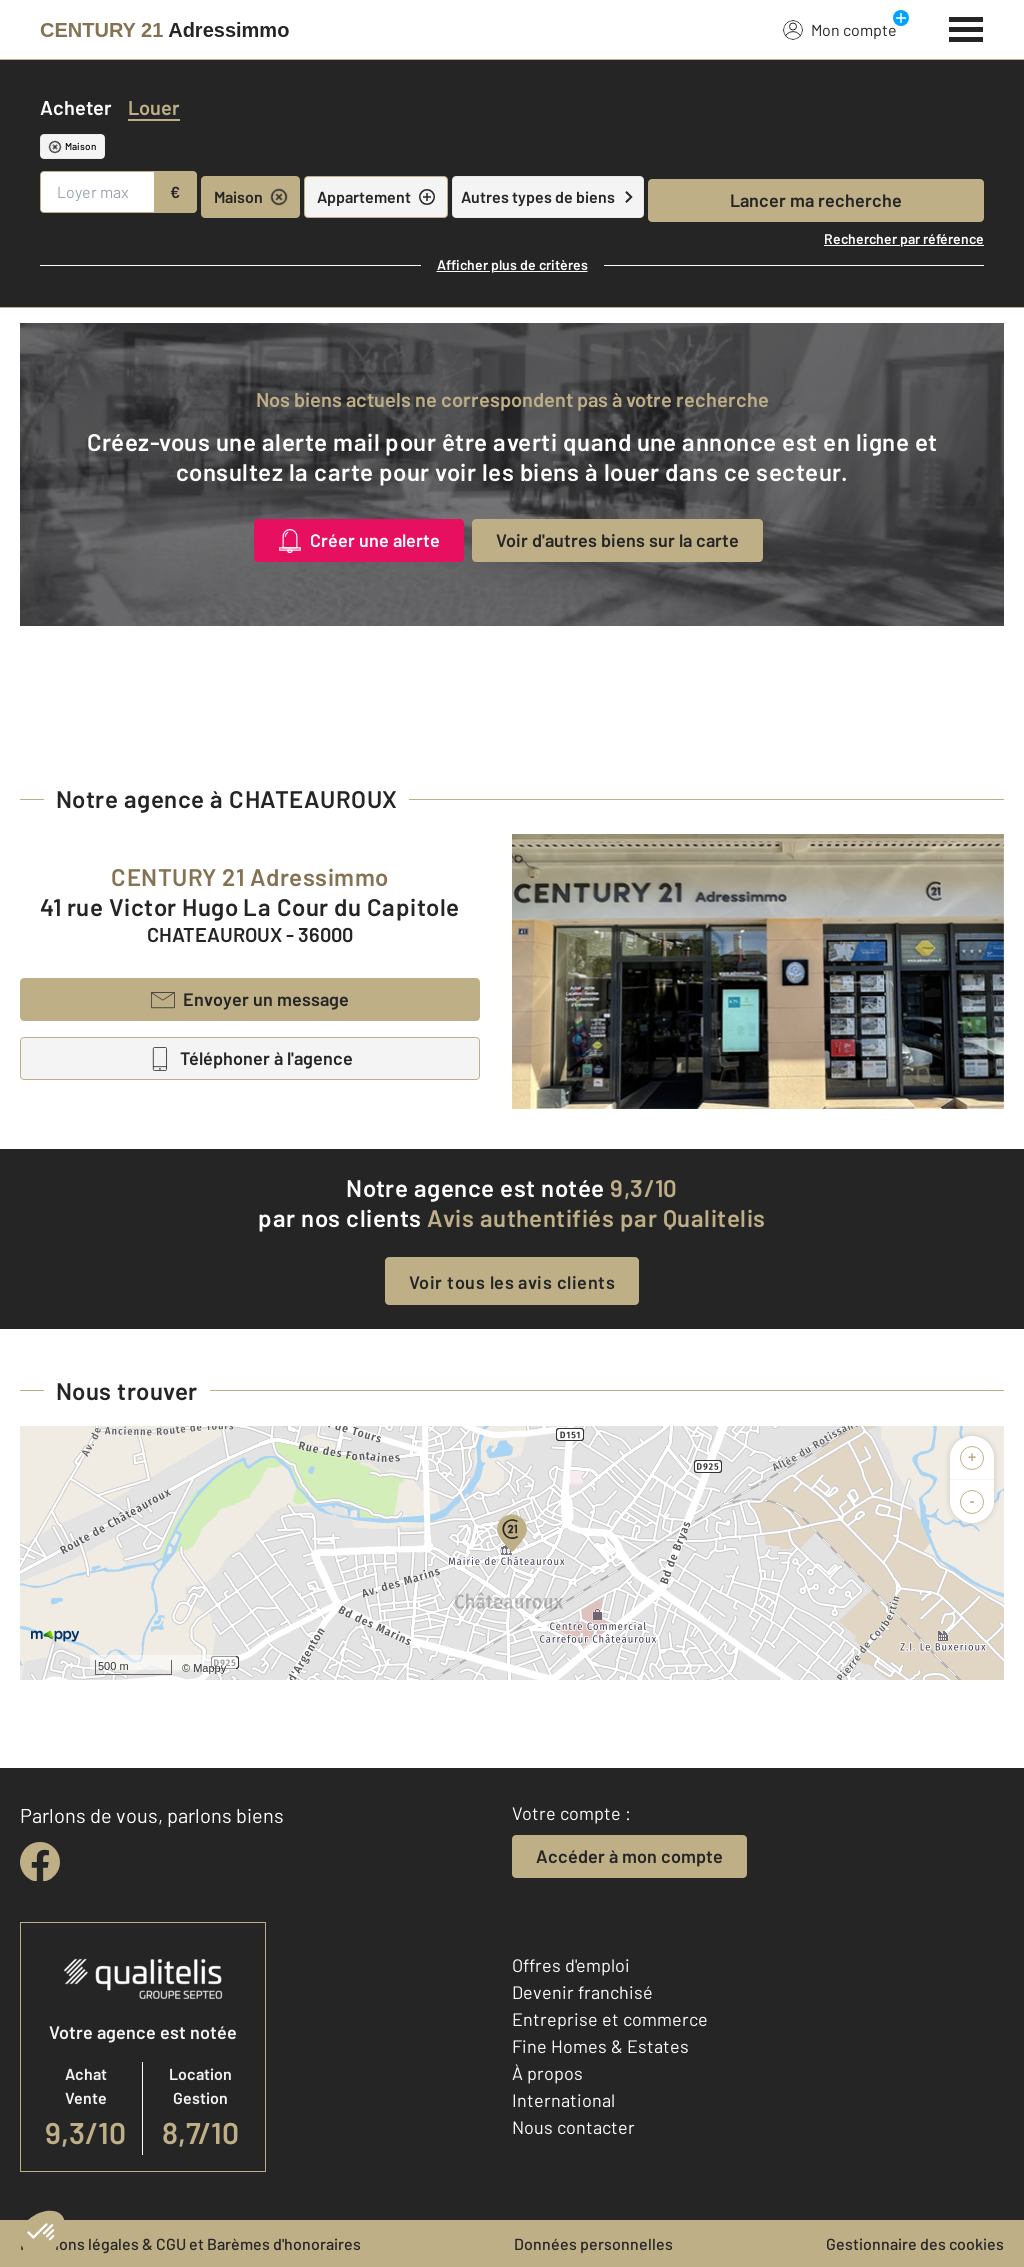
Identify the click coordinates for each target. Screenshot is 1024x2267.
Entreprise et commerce (610, 2019)
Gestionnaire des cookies (915, 2243)
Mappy (209, 1668)
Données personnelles (593, 2243)
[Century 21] (164, 30)
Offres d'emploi (571, 1965)
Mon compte (840, 29)
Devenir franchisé (582, 1992)
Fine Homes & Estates (600, 2046)
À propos (547, 2073)
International (563, 2100)
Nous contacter (573, 2127)
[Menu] (966, 27)
